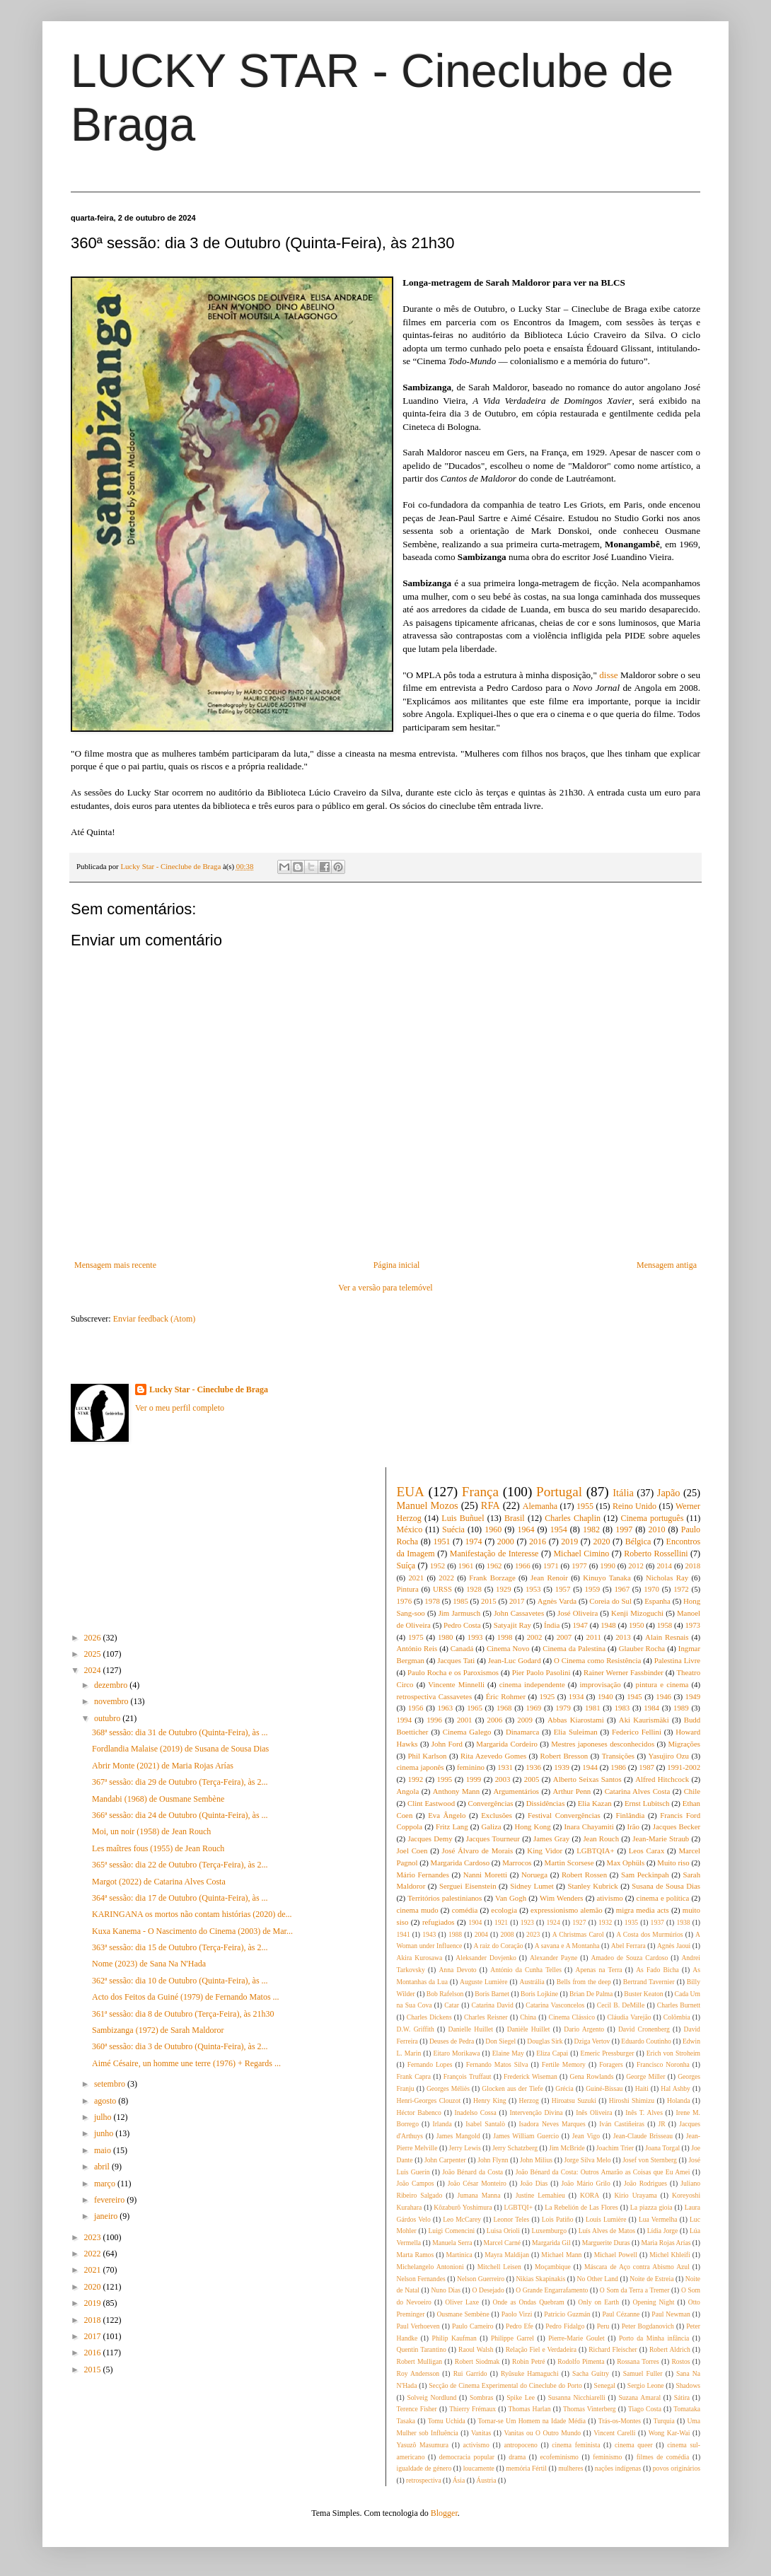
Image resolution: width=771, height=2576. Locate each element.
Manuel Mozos (427, 1505)
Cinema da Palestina (574, 1648)
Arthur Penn (571, 1791)
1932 (605, 1922)
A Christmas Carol (578, 1934)
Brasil (514, 1518)
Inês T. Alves (644, 2112)
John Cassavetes (519, 1613)
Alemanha (540, 1506)
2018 (93, 2320)
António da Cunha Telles (526, 1970)
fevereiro (110, 2200)
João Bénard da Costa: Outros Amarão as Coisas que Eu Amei (603, 2172)
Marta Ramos (415, 2255)
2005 (532, 1779)
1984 (651, 1707)
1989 (681, 1707)
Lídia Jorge (662, 2230)
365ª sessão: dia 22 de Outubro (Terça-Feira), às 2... (179, 1865)
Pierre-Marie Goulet (576, 2338)
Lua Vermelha (658, 2219)
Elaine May (508, 2053)
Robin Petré (528, 2361)
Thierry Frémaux (472, 2409)
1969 (534, 1707)
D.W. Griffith (415, 2029)
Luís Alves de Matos (607, 2230)
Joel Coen (412, 1850)
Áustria (486, 2480)
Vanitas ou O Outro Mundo (542, 2433)
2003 (503, 1779)
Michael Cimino (581, 1553)
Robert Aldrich (669, 2349)
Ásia (459, 2480)
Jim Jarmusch (460, 1613)
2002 (535, 1637)
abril (103, 2167)
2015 (93, 2369)
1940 (605, 1696)
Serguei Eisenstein (468, 1886)
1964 (525, 1529)
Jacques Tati (456, 1660)
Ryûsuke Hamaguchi (530, 2373)
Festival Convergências (564, 1815)
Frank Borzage (492, 1577)
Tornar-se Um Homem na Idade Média (531, 2421)
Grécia (564, 2088)
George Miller (645, 2076)
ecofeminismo (559, 2457)
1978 (432, 1601)
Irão (633, 1826)
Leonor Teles (511, 2219)
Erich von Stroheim (673, 2053)
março (105, 2184)
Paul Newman (670, 2314)
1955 (584, 1506)
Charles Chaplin (573, 1518)
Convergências (490, 1803)
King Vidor (544, 1850)
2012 (636, 1565)
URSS (442, 1589)
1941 (403, 1934)
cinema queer (634, 2445)
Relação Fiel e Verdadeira (541, 2349)
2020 (93, 2287)
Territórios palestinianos (444, 1898)
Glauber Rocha (642, 1648)
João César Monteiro (477, 2183)
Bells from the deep (584, 1982)
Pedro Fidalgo (564, 2326)
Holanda (678, 2100)
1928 (474, 1589)
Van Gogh (510, 1898)
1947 (580, 1625)
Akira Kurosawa (420, 1958)
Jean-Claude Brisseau (643, 2136)
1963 (445, 1707)
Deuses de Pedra (451, 2041)
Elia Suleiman (576, 1731)
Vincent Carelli (614, 2433)
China (528, 2017)
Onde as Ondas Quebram (528, 2302)
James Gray (551, 1838)
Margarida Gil (551, 2242)
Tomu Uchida (446, 2421)
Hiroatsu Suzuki (574, 2100)
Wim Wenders (562, 1898)
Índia (552, 1625)
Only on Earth (598, 2302)
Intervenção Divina (535, 2112)
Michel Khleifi (669, 2255)
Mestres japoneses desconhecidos (602, 1743)
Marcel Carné (502, 2242)
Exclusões (496, 1815)
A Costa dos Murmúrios (649, 1934)
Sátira (682, 2397)
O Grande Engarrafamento (552, 2290)
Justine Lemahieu (540, 2195)
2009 (525, 1719)
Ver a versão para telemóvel (385, 1288)
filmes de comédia (663, 2457)
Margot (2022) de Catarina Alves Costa (159, 1882)
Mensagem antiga (667, 1265)
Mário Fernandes (423, 1874)
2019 (93, 2303)
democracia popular (466, 2457)
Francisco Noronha (663, 2064)
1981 (593, 1707)
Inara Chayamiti (588, 1826)
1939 (561, 1767)
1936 (533, 1767)
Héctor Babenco (419, 2112)
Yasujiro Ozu (668, 1756)
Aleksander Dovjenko (486, 1958)
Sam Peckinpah (645, 1874)
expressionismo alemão (567, 1910)
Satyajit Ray (512, 1625)
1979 (563, 1707)
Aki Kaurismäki (644, 1719)
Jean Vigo (586, 2136)
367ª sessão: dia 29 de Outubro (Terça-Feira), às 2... (179, 1782)
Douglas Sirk (544, 2041)
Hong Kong (533, 1826)
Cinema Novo (508, 1648)
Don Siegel (500, 2041)
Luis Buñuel (462, 1518)
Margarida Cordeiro (507, 1743)
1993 (475, 1637)
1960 (493, 1529)
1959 (593, 1589)
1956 (416, 1707)
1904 (475, 1922)
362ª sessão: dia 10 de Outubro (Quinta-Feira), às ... (180, 1981)
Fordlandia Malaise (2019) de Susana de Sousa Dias (180, 1749)
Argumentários (517, 1791)
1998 (505, 1637)
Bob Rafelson (445, 1994)
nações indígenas (618, 2468)
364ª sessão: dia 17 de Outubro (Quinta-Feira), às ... (180, 1898)
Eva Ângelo (446, 1815)
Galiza (491, 1826)
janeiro (107, 2216)
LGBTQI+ (518, 2207)
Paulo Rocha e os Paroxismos (453, 1672)
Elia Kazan (595, 1803)
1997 (623, 1529)
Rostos (680, 2361)
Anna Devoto (457, 1970)
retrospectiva (423, 2480)
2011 (593, 1637)
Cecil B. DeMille (620, 2005)
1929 (503, 1589)
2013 (623, 1637)
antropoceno (520, 2445)
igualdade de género (424, 2468)
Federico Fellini (636, 1731)
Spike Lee (520, 2397)
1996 (434, 1719)
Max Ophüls (626, 1862)
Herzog (529, 2100)
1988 (455, 1934)
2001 (465, 1719)
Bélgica (638, 1541)
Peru (603, 2326)
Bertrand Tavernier (649, 1982)
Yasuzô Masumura (423, 2445)
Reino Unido (634, 1506)
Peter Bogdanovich (648, 2326)
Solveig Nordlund (431, 2397)
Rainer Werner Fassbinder (623, 1672)
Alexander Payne (553, 1958)
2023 (93, 2237)
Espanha (657, 1601)
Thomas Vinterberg (589, 2409)
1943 (429, 1934)
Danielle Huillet (470, 2029)
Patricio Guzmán (567, 2314)
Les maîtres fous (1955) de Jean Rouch (158, 1848)
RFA (490, 1505)
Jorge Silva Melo (587, 2160)
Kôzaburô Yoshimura (463, 2207)
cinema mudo (418, 1910)
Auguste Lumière (483, 1982)
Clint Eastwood (431, 1803)
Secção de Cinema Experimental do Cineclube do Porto (505, 2385)
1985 (460, 1601)
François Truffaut (468, 2076)
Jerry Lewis (465, 2148)
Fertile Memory (564, 2064)
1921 (501, 1922)
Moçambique (553, 2267)
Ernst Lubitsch (647, 1803)
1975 (416, 1637)
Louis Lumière (606, 2219)
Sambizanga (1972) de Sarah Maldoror (158, 2030)
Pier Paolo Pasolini (541, 1672)
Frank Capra (414, 2076)
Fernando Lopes (430, 2064)
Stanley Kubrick (592, 1886)
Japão (668, 1492)
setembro (110, 2084)
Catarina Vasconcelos (555, 2005)
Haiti (642, 2088)
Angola (408, 1791)
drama (517, 2457)
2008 (507, 1934)
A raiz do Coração (498, 1946)
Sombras (482, 2397)
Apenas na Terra (598, 1970)
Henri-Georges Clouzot (429, 2100)
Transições (618, 1756)
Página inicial (396, 1265)
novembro (112, 1701)
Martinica (459, 2255)
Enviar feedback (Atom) (154, 1319)
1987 (646, 1767)
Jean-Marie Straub (660, 1838)
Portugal (559, 1491)
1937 (657, 1922)
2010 (656, 1529)
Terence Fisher (417, 2409)
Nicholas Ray (667, 1577)
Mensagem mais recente (115, 1265)
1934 (576, 1696)
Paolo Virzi (517, 2314)
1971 (551, 1565)
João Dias (533, 2183)
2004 (481, 1934)
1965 (474, 1707)
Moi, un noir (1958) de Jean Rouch (151, 1831)
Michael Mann (561, 2255)
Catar (451, 2005)
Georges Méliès (448, 2088)
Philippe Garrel (512, 2338)
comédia (465, 1910)
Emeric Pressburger (607, 2053)
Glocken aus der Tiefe (512, 2088)
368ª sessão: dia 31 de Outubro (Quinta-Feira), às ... (180, 1732)
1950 (636, 1625)
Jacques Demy (429, 1838)
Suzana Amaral (639, 2397)
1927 (579, 1922)
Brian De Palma (591, 1994)
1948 (608, 1625)
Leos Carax (647, 1850)
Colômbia (676, 2017)
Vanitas (481, 2433)
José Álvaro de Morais (478, 1850)
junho (104, 2133)
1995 (445, 1779)
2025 (93, 1654)
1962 (494, 1565)
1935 (631, 1922)
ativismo (609, 1898)
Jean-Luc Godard (514, 1660)
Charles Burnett (678, 2005)
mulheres (570, 2468)
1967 (622, 1589)
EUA (410, 1491)
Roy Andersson (418, 2373)
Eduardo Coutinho (646, 2041)
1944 (590, 1767)
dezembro (111, 1685)
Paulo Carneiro (473, 2326)
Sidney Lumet (532, 1886)
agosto (106, 2101)
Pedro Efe (519, 2326)
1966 (523, 1565)
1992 (416, 1779)
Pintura (408, 1589)
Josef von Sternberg (649, 2160)
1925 (547, 1696)
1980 (445, 1637)
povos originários (676, 2468)
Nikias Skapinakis (540, 2279)
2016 (93, 2353)
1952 (438, 1565)
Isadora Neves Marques (552, 2124)
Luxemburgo (549, 2230)
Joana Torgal (662, 2148)
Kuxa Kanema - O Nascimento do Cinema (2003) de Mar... (192, 1931)
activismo (476, 2445)
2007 (564, 1637)
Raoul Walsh (475, 2349)
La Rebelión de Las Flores (581, 2207)
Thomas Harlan (529, 2409)
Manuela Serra (452, 2242)
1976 (404, 1601)
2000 (505, 1541)
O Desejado (488, 2290)
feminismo (607, 2457)
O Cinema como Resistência (597, 1660)
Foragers (611, 2064)
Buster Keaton (643, 1994)
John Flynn (492, 2160)
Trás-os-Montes (619, 2421)
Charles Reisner (486, 2017)
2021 (93, 2270)
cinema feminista (576, 2445)
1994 (404, 1719)
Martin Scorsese (569, 1862)
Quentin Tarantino (421, 2349)
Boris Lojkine (539, 1994)
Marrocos (516, 1862)
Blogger (444, 2513)
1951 (441, 1541)
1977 (579, 1565)
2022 (93, 2254)
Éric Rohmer (506, 1696)
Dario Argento (584, 2029)
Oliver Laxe (462, 2302)
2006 (495, 1719)
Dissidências (545, 1803)
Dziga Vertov (592, 2041)
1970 (651, 1589)
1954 (558, 1529)
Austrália (532, 1982)
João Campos (415, 2183)
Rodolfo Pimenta (580, 2361)
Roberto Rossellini (656, 1553)
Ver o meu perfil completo (179, 1408)
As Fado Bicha (657, 1970)
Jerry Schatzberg (515, 2148)
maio (103, 2150)
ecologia (504, 1910)
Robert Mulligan (420, 2361)
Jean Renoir (549, 1577)
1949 (693, 1696)
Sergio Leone (645, 2385)
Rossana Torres (638, 2361)
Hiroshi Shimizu (631, 2100)
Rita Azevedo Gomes (493, 1756)
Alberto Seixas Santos (587, 1779)
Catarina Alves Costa (638, 1791)
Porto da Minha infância (654, 2338)
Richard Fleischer (613, 2349)
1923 (527, 1922)
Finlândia (630, 1815)
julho (104, 2117)
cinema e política (663, 1898)
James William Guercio (526, 2136)
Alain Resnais (666, 1637)
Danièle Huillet (528, 2029)
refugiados (438, 1922)
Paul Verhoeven (418, 2326)
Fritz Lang (452, 1826)
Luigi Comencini (451, 2230)
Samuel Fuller (643, 2373)
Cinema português (651, 1518)
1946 (663, 1696)
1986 (618, 1767)
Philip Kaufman (454, 2338)
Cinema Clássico (572, 2017)
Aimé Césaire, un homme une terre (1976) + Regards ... (186, 2063)
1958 (665, 1625)
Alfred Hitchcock (662, 1779)
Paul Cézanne (620, 2314)
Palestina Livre (677, 1660)
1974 (473, 1541)
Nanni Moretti (485, 1874)
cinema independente (532, 1684)
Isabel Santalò (485, 2124)
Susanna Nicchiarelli (576, 2397)
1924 (553, 1922)
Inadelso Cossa (476, 2112)
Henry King (489, 2100)
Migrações (684, 1743)
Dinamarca (522, 1731)
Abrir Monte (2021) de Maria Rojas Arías (162, 1766)
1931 (505, 1767)
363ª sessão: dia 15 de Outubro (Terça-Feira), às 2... (179, 1947)
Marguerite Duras (606, 2242)
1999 (474, 1779)
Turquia (664, 2421)
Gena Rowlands (592, 2076)
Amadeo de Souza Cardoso (629, 1958)
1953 (533, 1589)
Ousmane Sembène (462, 2314)
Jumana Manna (478, 2195)
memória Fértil (526, 2468)
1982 (591, 1529)
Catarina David (493, 2005)
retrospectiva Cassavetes (435, 1696)
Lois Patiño (558, 2219)
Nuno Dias (445, 2290)
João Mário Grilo (586, 2183)
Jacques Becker (676, 1826)
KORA (589, 2195)
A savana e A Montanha (567, 1946)
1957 (563, 1589)
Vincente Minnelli (456, 1684)
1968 (504, 1707)
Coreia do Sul (610, 1601)
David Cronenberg (644, 2029)
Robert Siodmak (477, 2361)
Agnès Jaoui (673, 1946)
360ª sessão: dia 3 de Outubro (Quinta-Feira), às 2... (180, 2046)
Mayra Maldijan (507, 2255)
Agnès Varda (557, 1601)
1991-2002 (683, 1767)
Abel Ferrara (628, 1946)
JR (662, 2124)
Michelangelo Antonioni (430, 2267)
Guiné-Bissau (604, 2088)
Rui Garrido (470, 2373)
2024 (93, 1670)
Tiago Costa (644, 2409)
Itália (623, 1492)
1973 (692, 1625)
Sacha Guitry (590, 2373)
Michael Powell (615, 2255)
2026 (93, 1638)
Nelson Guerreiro (480, 2279)
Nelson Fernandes (421, 2279)
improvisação (600, 1684)
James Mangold (458, 2136)
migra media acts (642, 1910)
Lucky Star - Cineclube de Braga (208, 1389)
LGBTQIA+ (595, 1850)
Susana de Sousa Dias (666, 1886)
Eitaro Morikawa (457, 2053)
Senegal (604, 2385)
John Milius (536, 2160)
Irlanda (441, 2124)
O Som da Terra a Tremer (635, 2290)
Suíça (406, 1565)
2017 (93, 2336)
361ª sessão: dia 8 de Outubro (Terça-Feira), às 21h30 (183, 2014)
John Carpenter (445, 2160)
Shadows (688, 2385)
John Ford (447, 1743)
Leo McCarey (462, 2219)
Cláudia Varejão (629, 2017)
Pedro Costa (462, 1625)
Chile (692, 1791)
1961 (466, 1565)
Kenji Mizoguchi (637, 1613)
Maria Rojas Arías (666, 2242)
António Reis (417, 1648)
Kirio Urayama (635, 2195)
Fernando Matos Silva (497, 2064)
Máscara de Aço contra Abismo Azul (637, 2267)
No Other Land (597, 2279)
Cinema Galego (467, 1731)
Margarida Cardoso (460, 1862)
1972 (681, 1589)
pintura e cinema (662, 1684)
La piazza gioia (651, 2207)
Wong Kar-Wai (669, 2433)
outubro (108, 1718)
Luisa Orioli (503, 2230)
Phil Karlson (427, 1756)
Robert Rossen (584, 1874)
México (410, 1529)
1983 (622, 1707)
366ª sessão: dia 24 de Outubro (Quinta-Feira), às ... (180, 1815)
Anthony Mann (456, 1791)
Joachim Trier (615, 2148)
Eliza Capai (552, 2053)
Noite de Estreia (651, 2279)
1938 (683, 1922)
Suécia (453, 1529)
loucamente (478, 2468)
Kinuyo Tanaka (607, 1577)
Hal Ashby (675, 2088)
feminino (471, 1767)
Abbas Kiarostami (575, 1719)
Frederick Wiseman (530, 2076)
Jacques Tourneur (493, 1838)
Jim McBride (566, 2148)
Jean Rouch (601, 1838)
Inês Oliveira (594, 2112)
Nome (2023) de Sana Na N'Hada (149, 1964)
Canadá (462, 1648)
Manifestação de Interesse (494, 1553)
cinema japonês (420, 1767)
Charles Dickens (429, 2017)
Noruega (534, 1874)
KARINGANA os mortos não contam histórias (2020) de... (192, 1914)
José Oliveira (577, 1613)
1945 (634, 1696)
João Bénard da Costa (472, 2172)
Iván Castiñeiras (621, 2124)
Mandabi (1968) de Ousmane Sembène (158, 1799)
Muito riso (673, 1862)
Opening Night (653, 2302)
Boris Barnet (492, 1994)
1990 (607, 1565)
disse (608, 675)
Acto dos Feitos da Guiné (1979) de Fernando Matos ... (185, 1997)
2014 (664, 1565)
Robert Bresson (564, 1756)
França (480, 1491)
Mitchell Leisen (499, 2267)
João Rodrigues (645, 2183)
